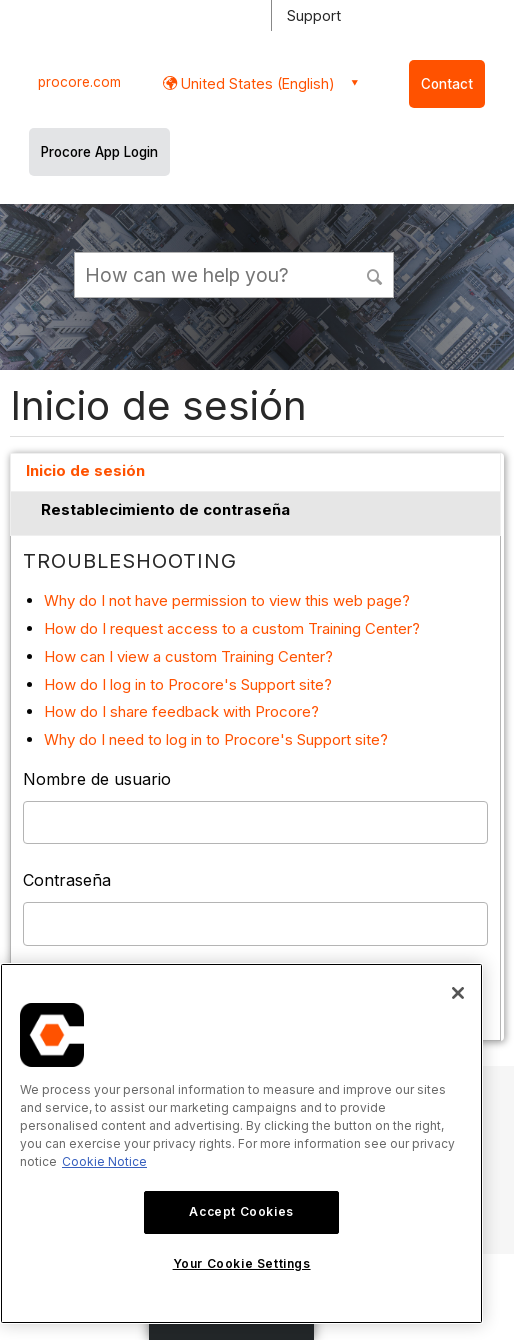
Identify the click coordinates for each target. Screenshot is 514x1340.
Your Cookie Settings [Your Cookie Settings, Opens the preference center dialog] (242, 1263)
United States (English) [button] (256, 83)
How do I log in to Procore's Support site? (188, 684)
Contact (447, 84)
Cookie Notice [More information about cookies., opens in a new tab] (104, 1161)
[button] (376, 274)
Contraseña (67, 880)
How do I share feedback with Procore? (181, 711)
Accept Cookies (241, 1211)
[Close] (458, 993)
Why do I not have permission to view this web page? (227, 600)
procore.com (79, 82)
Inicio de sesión (85, 470)
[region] (241, 1143)
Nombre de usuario (97, 779)
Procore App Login (99, 152)
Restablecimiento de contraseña (165, 509)
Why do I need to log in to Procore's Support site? (216, 739)
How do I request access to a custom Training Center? (232, 628)
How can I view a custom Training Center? (188, 656)
